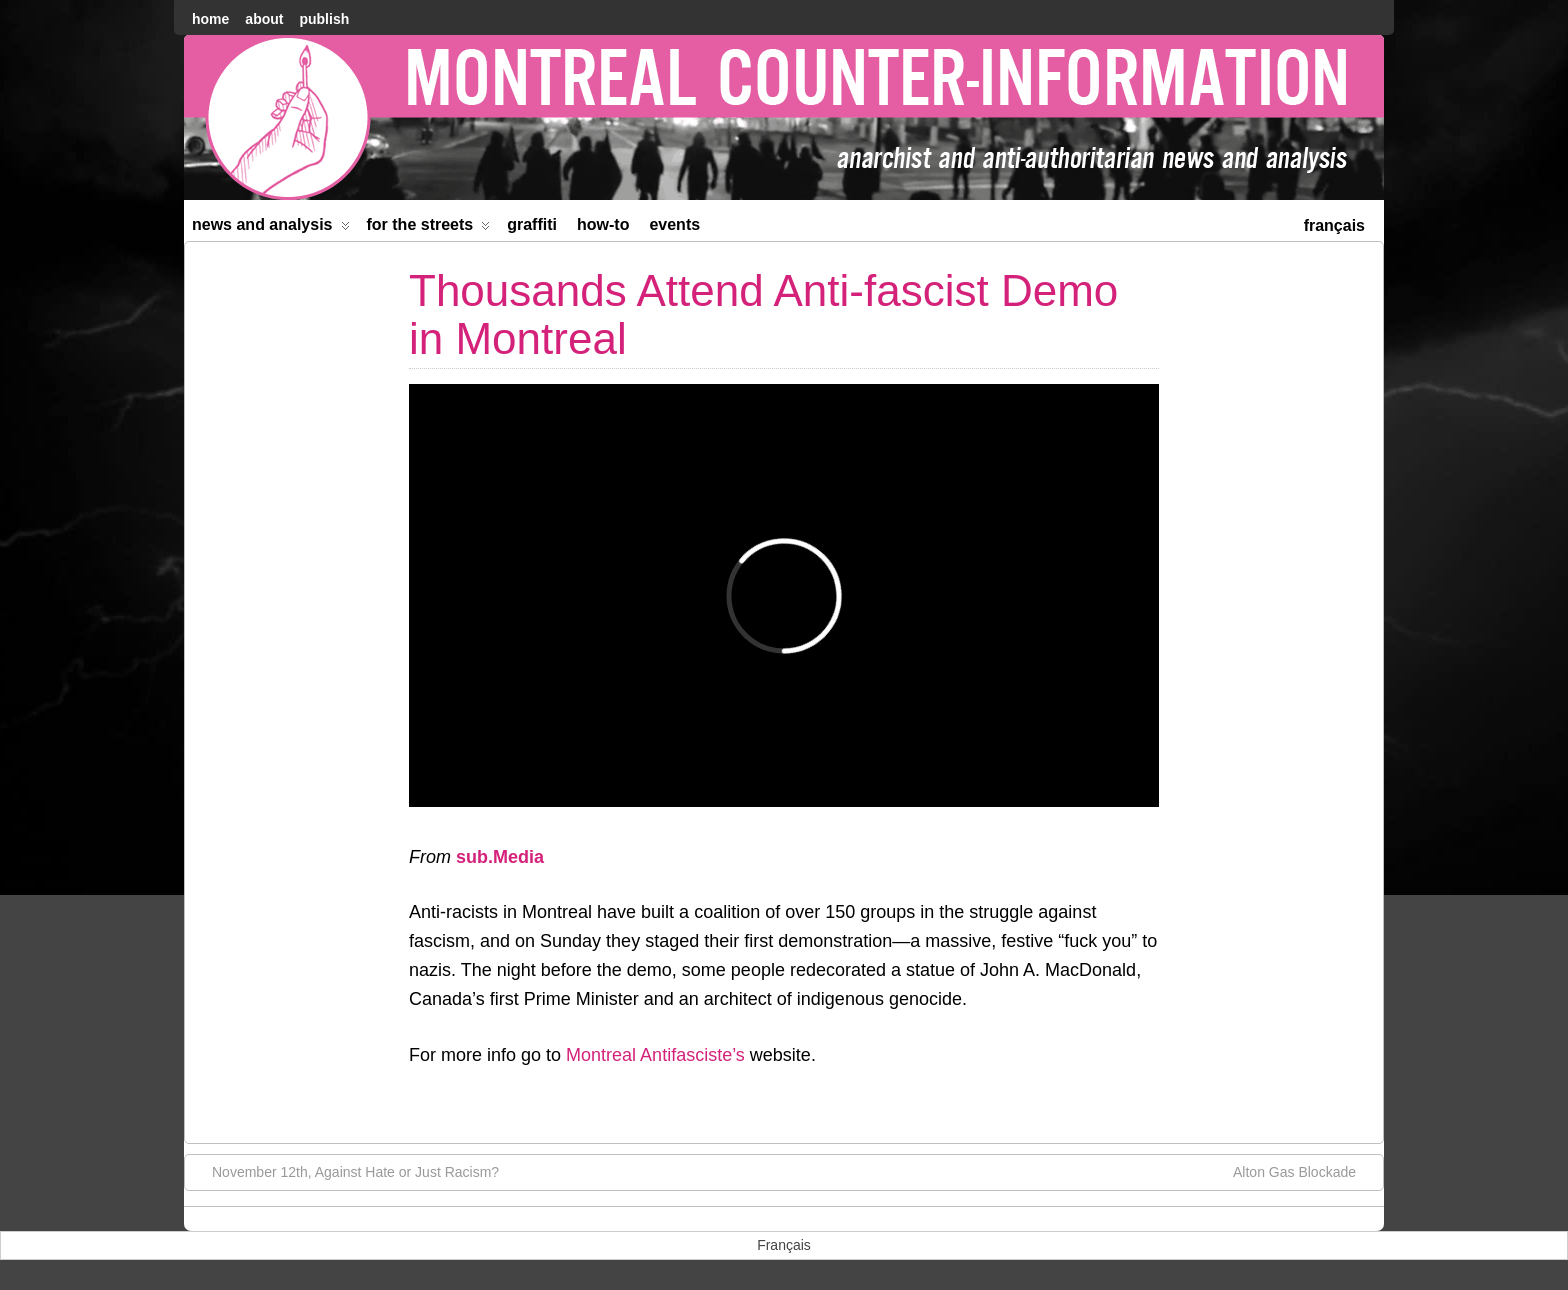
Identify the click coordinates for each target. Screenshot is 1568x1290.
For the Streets (429, 228)
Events (674, 224)
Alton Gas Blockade (1304, 1171)
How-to (603, 224)
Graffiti (532, 224)
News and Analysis (271, 228)
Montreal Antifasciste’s (655, 1055)
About (264, 19)
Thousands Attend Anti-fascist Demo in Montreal (763, 314)
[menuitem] (1334, 223)
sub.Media (500, 857)
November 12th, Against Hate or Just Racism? (345, 1171)
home (210, 19)
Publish (324, 19)
